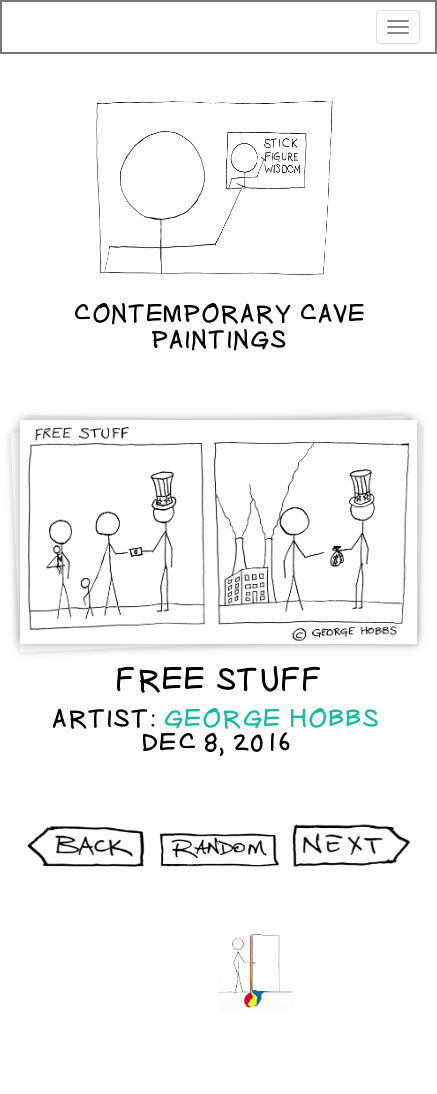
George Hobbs (271, 719)
